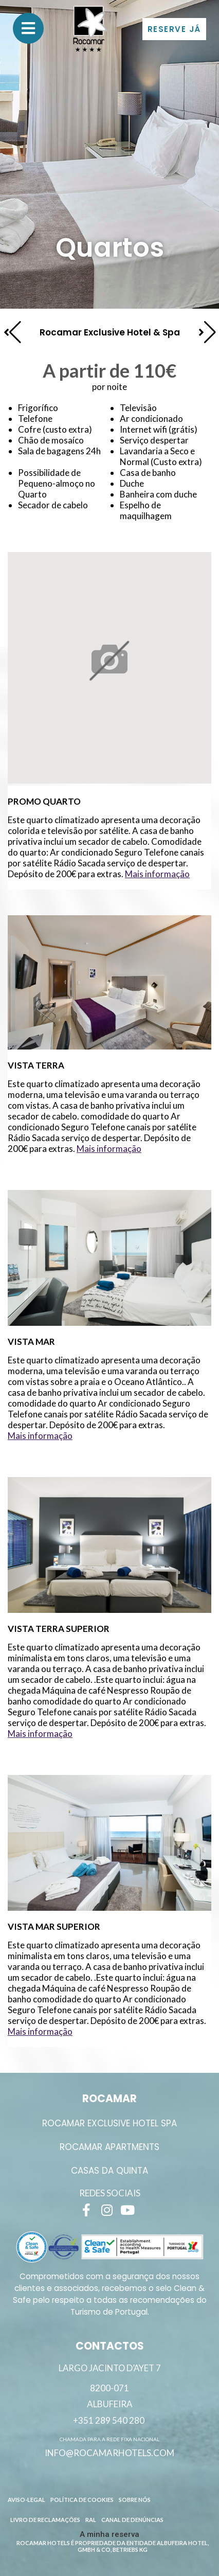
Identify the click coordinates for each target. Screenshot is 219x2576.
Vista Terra (36, 1065)
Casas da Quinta (109, 2170)
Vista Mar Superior (54, 1926)
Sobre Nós (135, 2499)
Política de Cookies (82, 2499)
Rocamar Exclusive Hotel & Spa (110, 332)
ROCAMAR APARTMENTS (109, 2147)
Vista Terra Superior (59, 1628)
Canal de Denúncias (132, 2519)
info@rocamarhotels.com (109, 2452)
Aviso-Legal (26, 2499)
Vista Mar (31, 1341)
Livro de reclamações (45, 2519)
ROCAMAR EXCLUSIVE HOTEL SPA (109, 2123)
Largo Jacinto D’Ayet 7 (110, 2368)
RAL (90, 2519)
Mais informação (157, 873)
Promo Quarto (44, 801)
